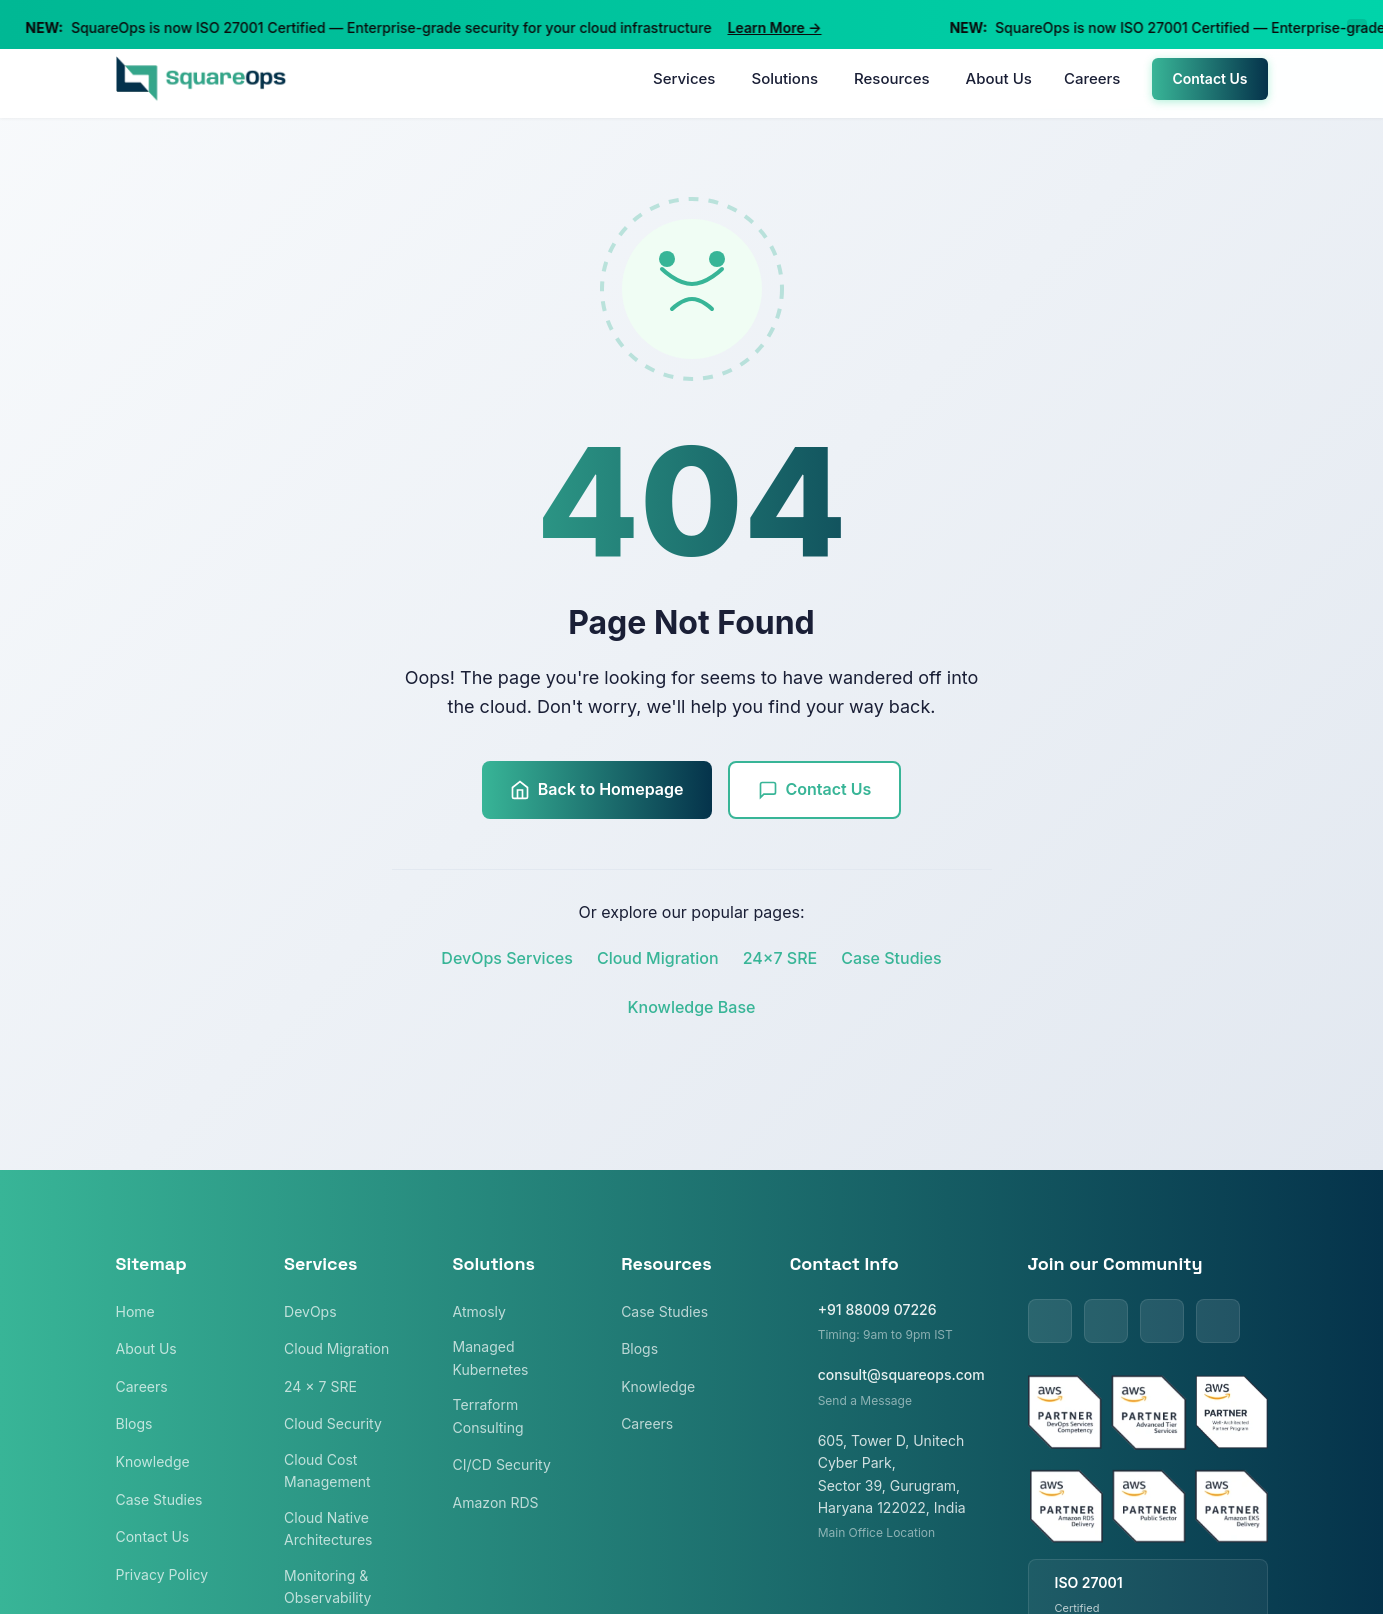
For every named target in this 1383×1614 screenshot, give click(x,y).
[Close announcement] (1357, 25)
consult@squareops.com (901, 1374)
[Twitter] (1106, 1321)
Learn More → (787, 27)
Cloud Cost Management (327, 1470)
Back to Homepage (597, 789)
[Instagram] (1218, 1321)
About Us (999, 78)
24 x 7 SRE (320, 1386)
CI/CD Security (502, 1464)
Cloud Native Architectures (328, 1528)
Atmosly (479, 1311)
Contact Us (1209, 78)
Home (135, 1311)
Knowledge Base (692, 1007)
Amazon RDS (496, 1502)
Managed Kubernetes (491, 1357)
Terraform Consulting (488, 1415)
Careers (1092, 78)
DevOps (310, 1311)
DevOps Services (507, 958)
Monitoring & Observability (327, 1586)
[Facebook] (1162, 1321)
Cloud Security (333, 1423)
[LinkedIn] (1050, 1321)
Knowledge (153, 1461)
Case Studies (891, 958)
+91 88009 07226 (877, 1309)
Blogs (134, 1423)
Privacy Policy (162, 1574)
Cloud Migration (658, 958)
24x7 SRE (780, 958)
